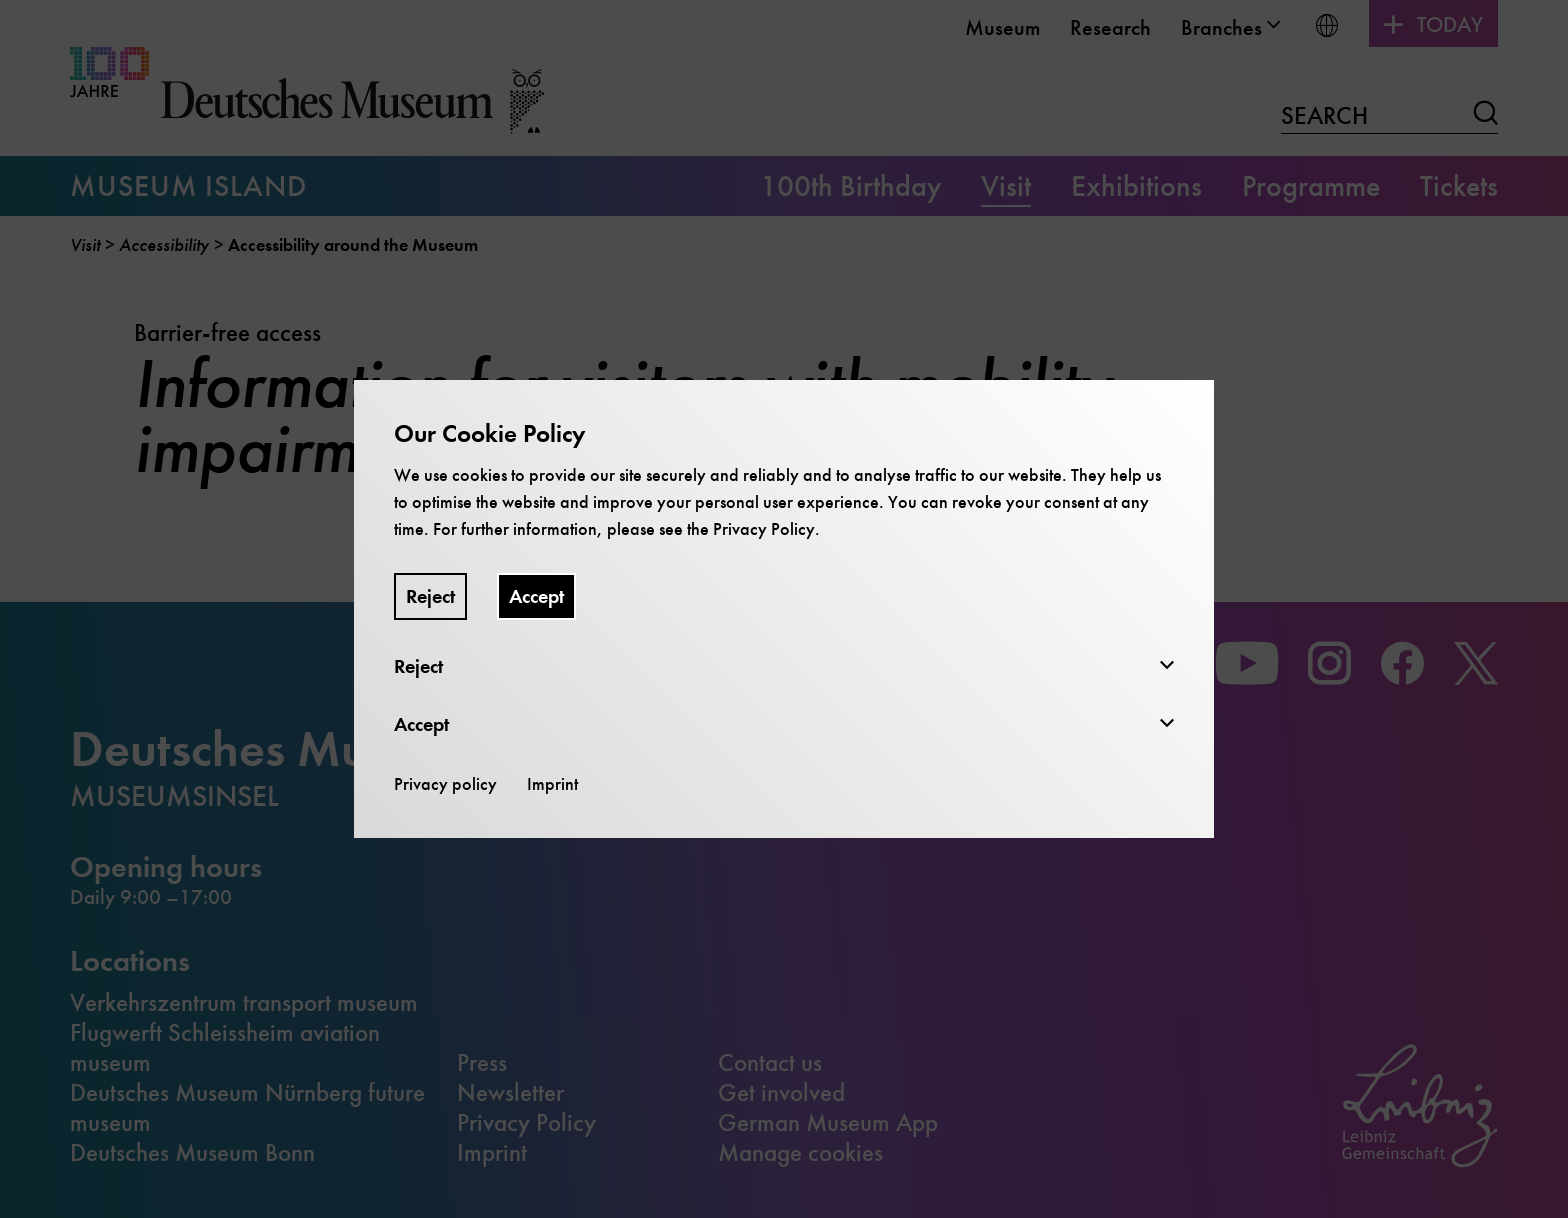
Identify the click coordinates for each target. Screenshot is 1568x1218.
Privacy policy (445, 784)
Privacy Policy (764, 529)
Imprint (552, 784)
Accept (536, 596)
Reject (430, 596)
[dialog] (784, 609)
